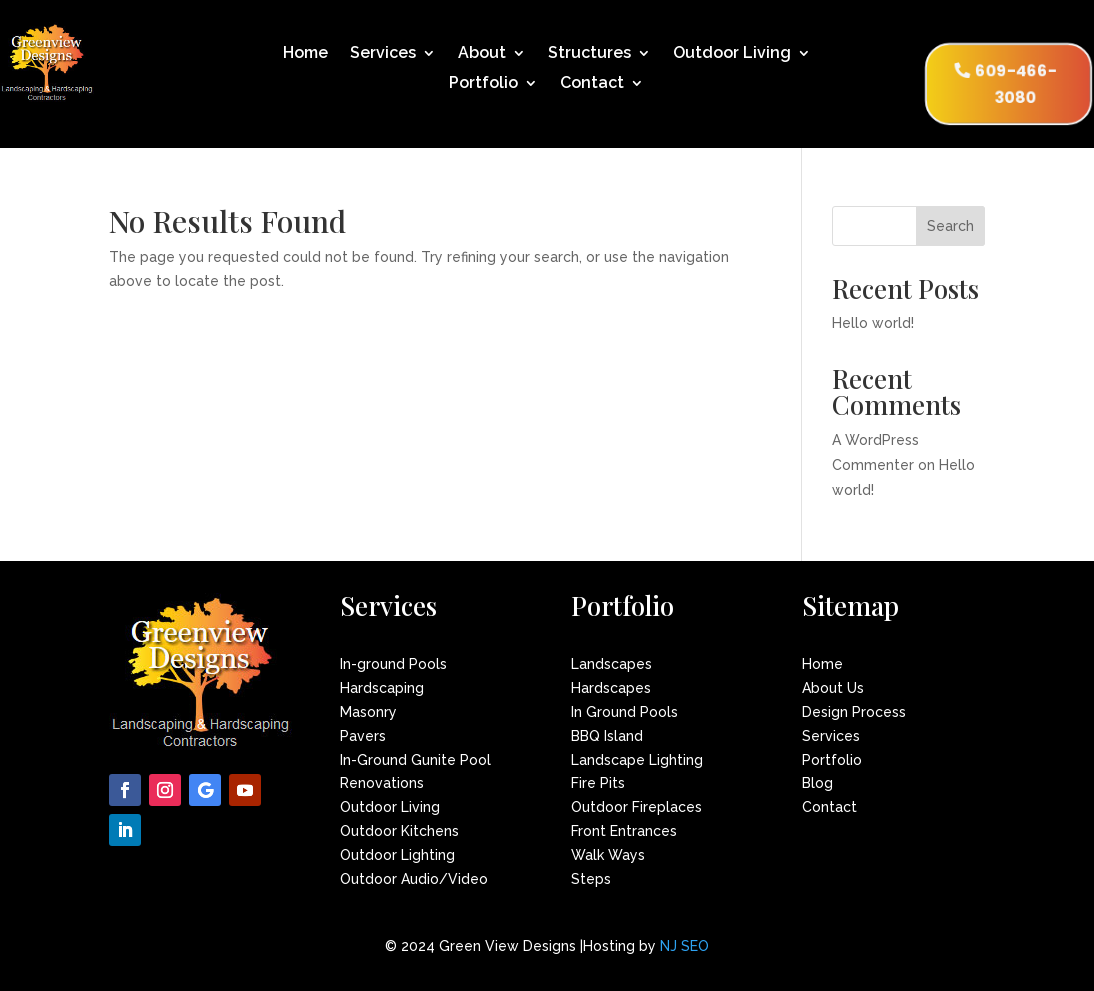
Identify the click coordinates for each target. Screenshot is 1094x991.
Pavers (363, 736)
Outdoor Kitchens (399, 831)
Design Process (854, 712)
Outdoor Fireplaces (636, 807)
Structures (589, 54)
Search (950, 226)
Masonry (368, 712)
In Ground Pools (624, 712)
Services (383, 54)
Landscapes (611, 664)
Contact (592, 84)
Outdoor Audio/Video (414, 879)
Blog (817, 783)
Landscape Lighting (637, 760)
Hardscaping (382, 688)
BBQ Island (607, 736)
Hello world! (873, 323)
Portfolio (483, 84)
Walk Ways (608, 855)
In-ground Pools (393, 664)
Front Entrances (624, 831)
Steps (591, 879)
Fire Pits (598, 783)
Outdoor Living (732, 54)
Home (305, 54)
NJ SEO (684, 946)
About (482, 54)
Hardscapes (611, 688)
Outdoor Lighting (397, 855)
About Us (833, 688)
